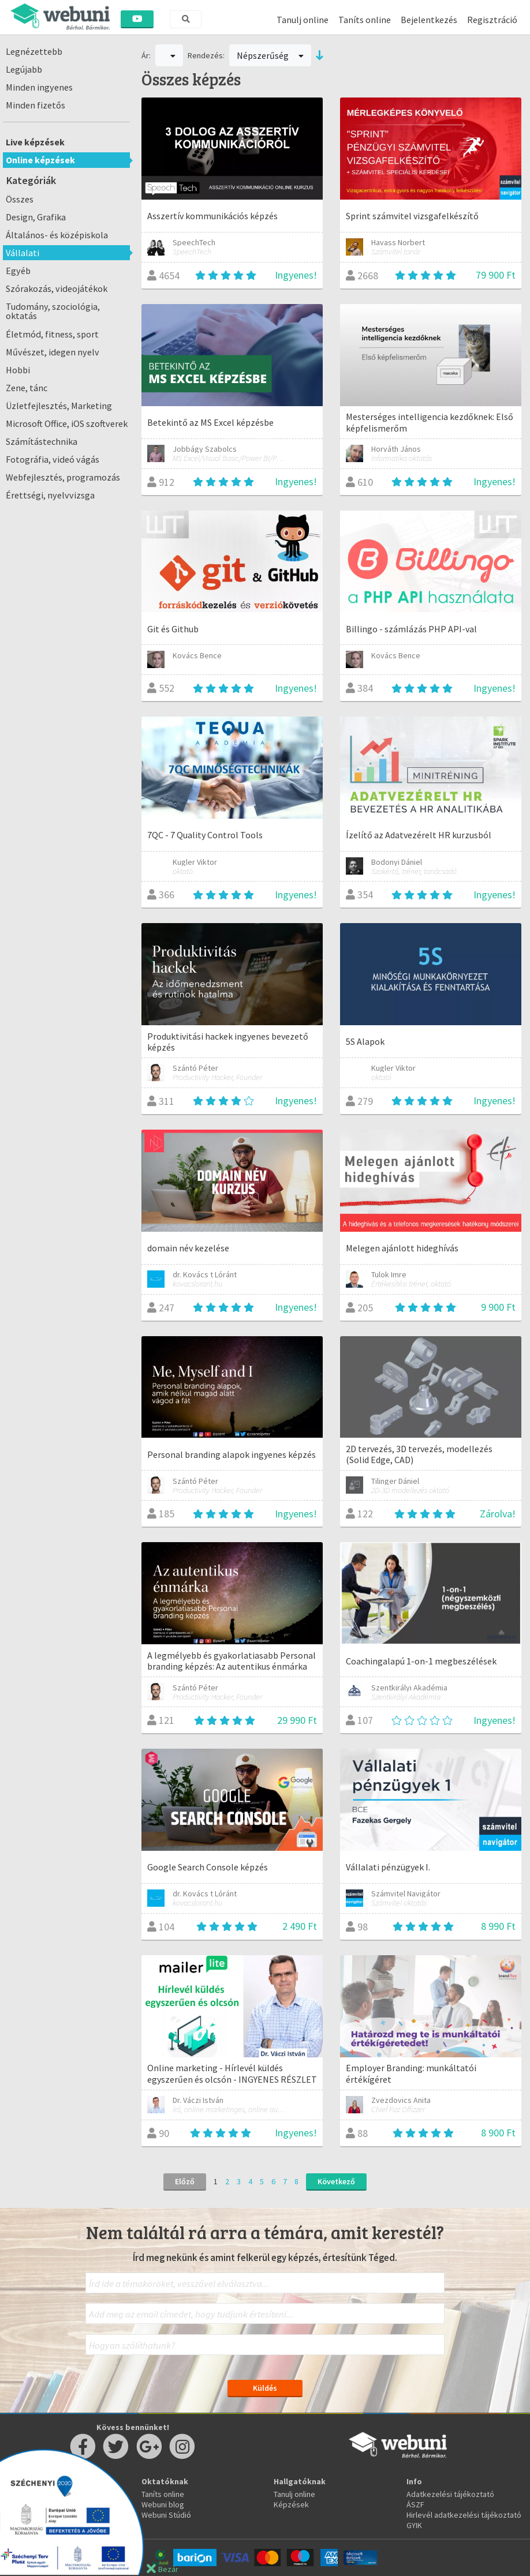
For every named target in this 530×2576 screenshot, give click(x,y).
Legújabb (24, 69)
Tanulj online (303, 19)
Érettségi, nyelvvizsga (50, 495)
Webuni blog (162, 2504)
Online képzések (40, 160)
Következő (336, 2181)
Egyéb (18, 270)
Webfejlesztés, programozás (63, 477)
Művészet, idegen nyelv (52, 352)
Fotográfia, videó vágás (52, 459)
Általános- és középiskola (57, 235)
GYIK (414, 2525)
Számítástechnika (41, 441)
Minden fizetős (35, 105)
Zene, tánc (26, 387)
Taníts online (364, 19)
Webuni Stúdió (166, 2515)
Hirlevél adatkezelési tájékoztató (463, 2515)
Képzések (291, 2504)
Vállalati (22, 252)
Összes (19, 199)
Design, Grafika (36, 217)
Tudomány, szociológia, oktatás (53, 311)
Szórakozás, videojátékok (56, 288)
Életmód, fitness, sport (52, 334)
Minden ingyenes (39, 87)
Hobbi (18, 370)
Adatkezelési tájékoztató (450, 2494)
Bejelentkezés (429, 19)
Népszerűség (270, 55)
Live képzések (35, 142)
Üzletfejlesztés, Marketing (59, 405)
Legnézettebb (34, 51)
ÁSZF (415, 2504)
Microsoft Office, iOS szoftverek (67, 423)
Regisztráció (492, 19)
